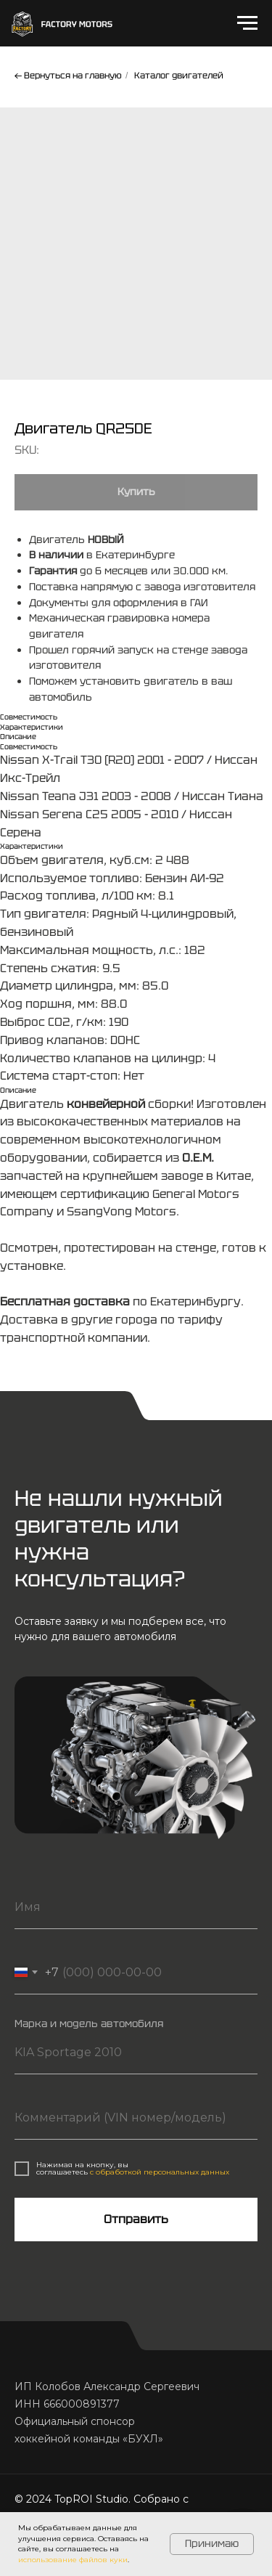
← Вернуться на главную (68, 75)
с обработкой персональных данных (159, 2172)
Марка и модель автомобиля (89, 2023)
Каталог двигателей (178, 75)
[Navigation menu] (247, 23)
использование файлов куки (73, 2559)
